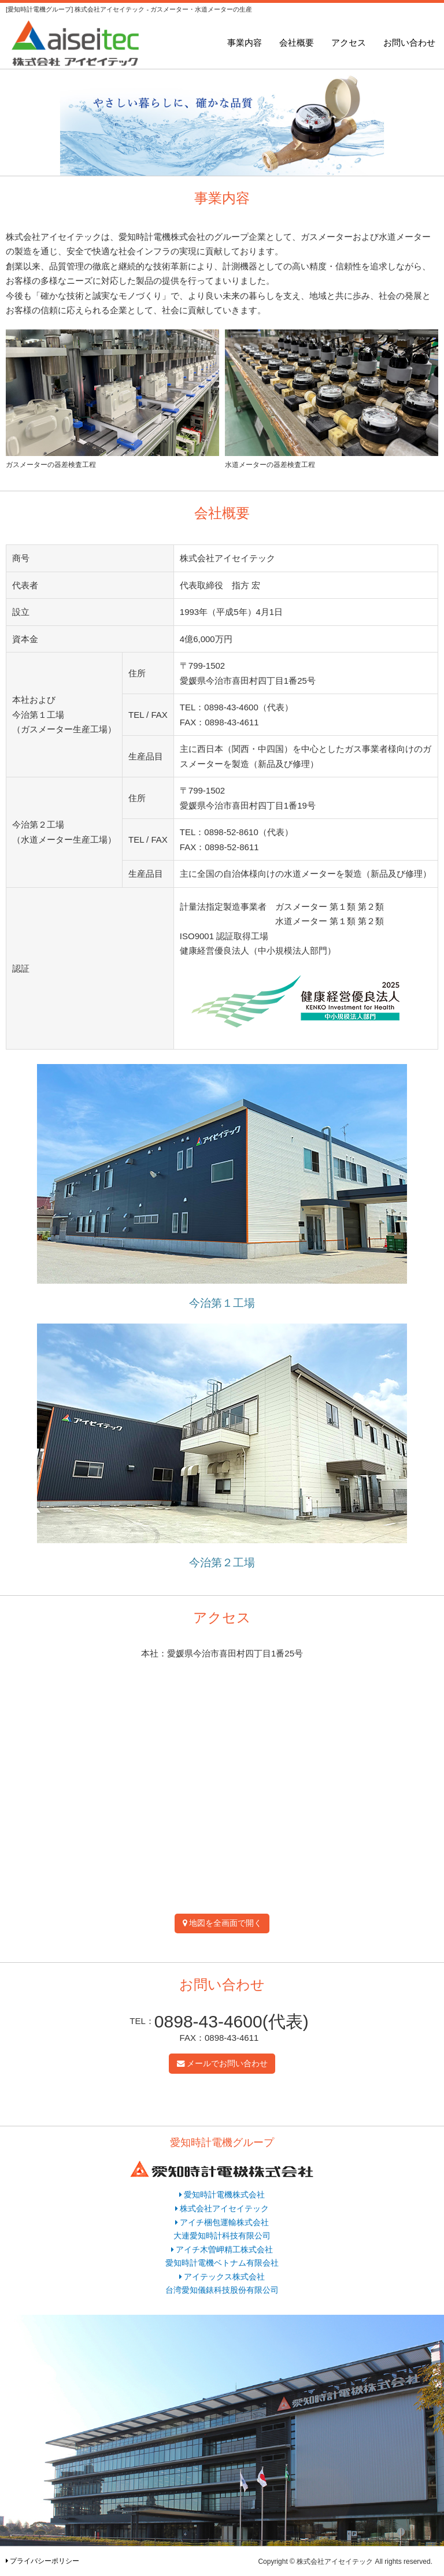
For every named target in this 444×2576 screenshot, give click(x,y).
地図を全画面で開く (225, 1923)
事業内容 (244, 42)
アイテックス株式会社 (224, 2277)
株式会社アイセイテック (224, 2208)
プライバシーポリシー (44, 2561)
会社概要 (296, 42)
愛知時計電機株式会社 (224, 2194)
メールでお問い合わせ (227, 2063)
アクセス (348, 42)
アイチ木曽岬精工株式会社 (224, 2249)
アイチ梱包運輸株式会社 (224, 2222)
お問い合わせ (409, 42)
